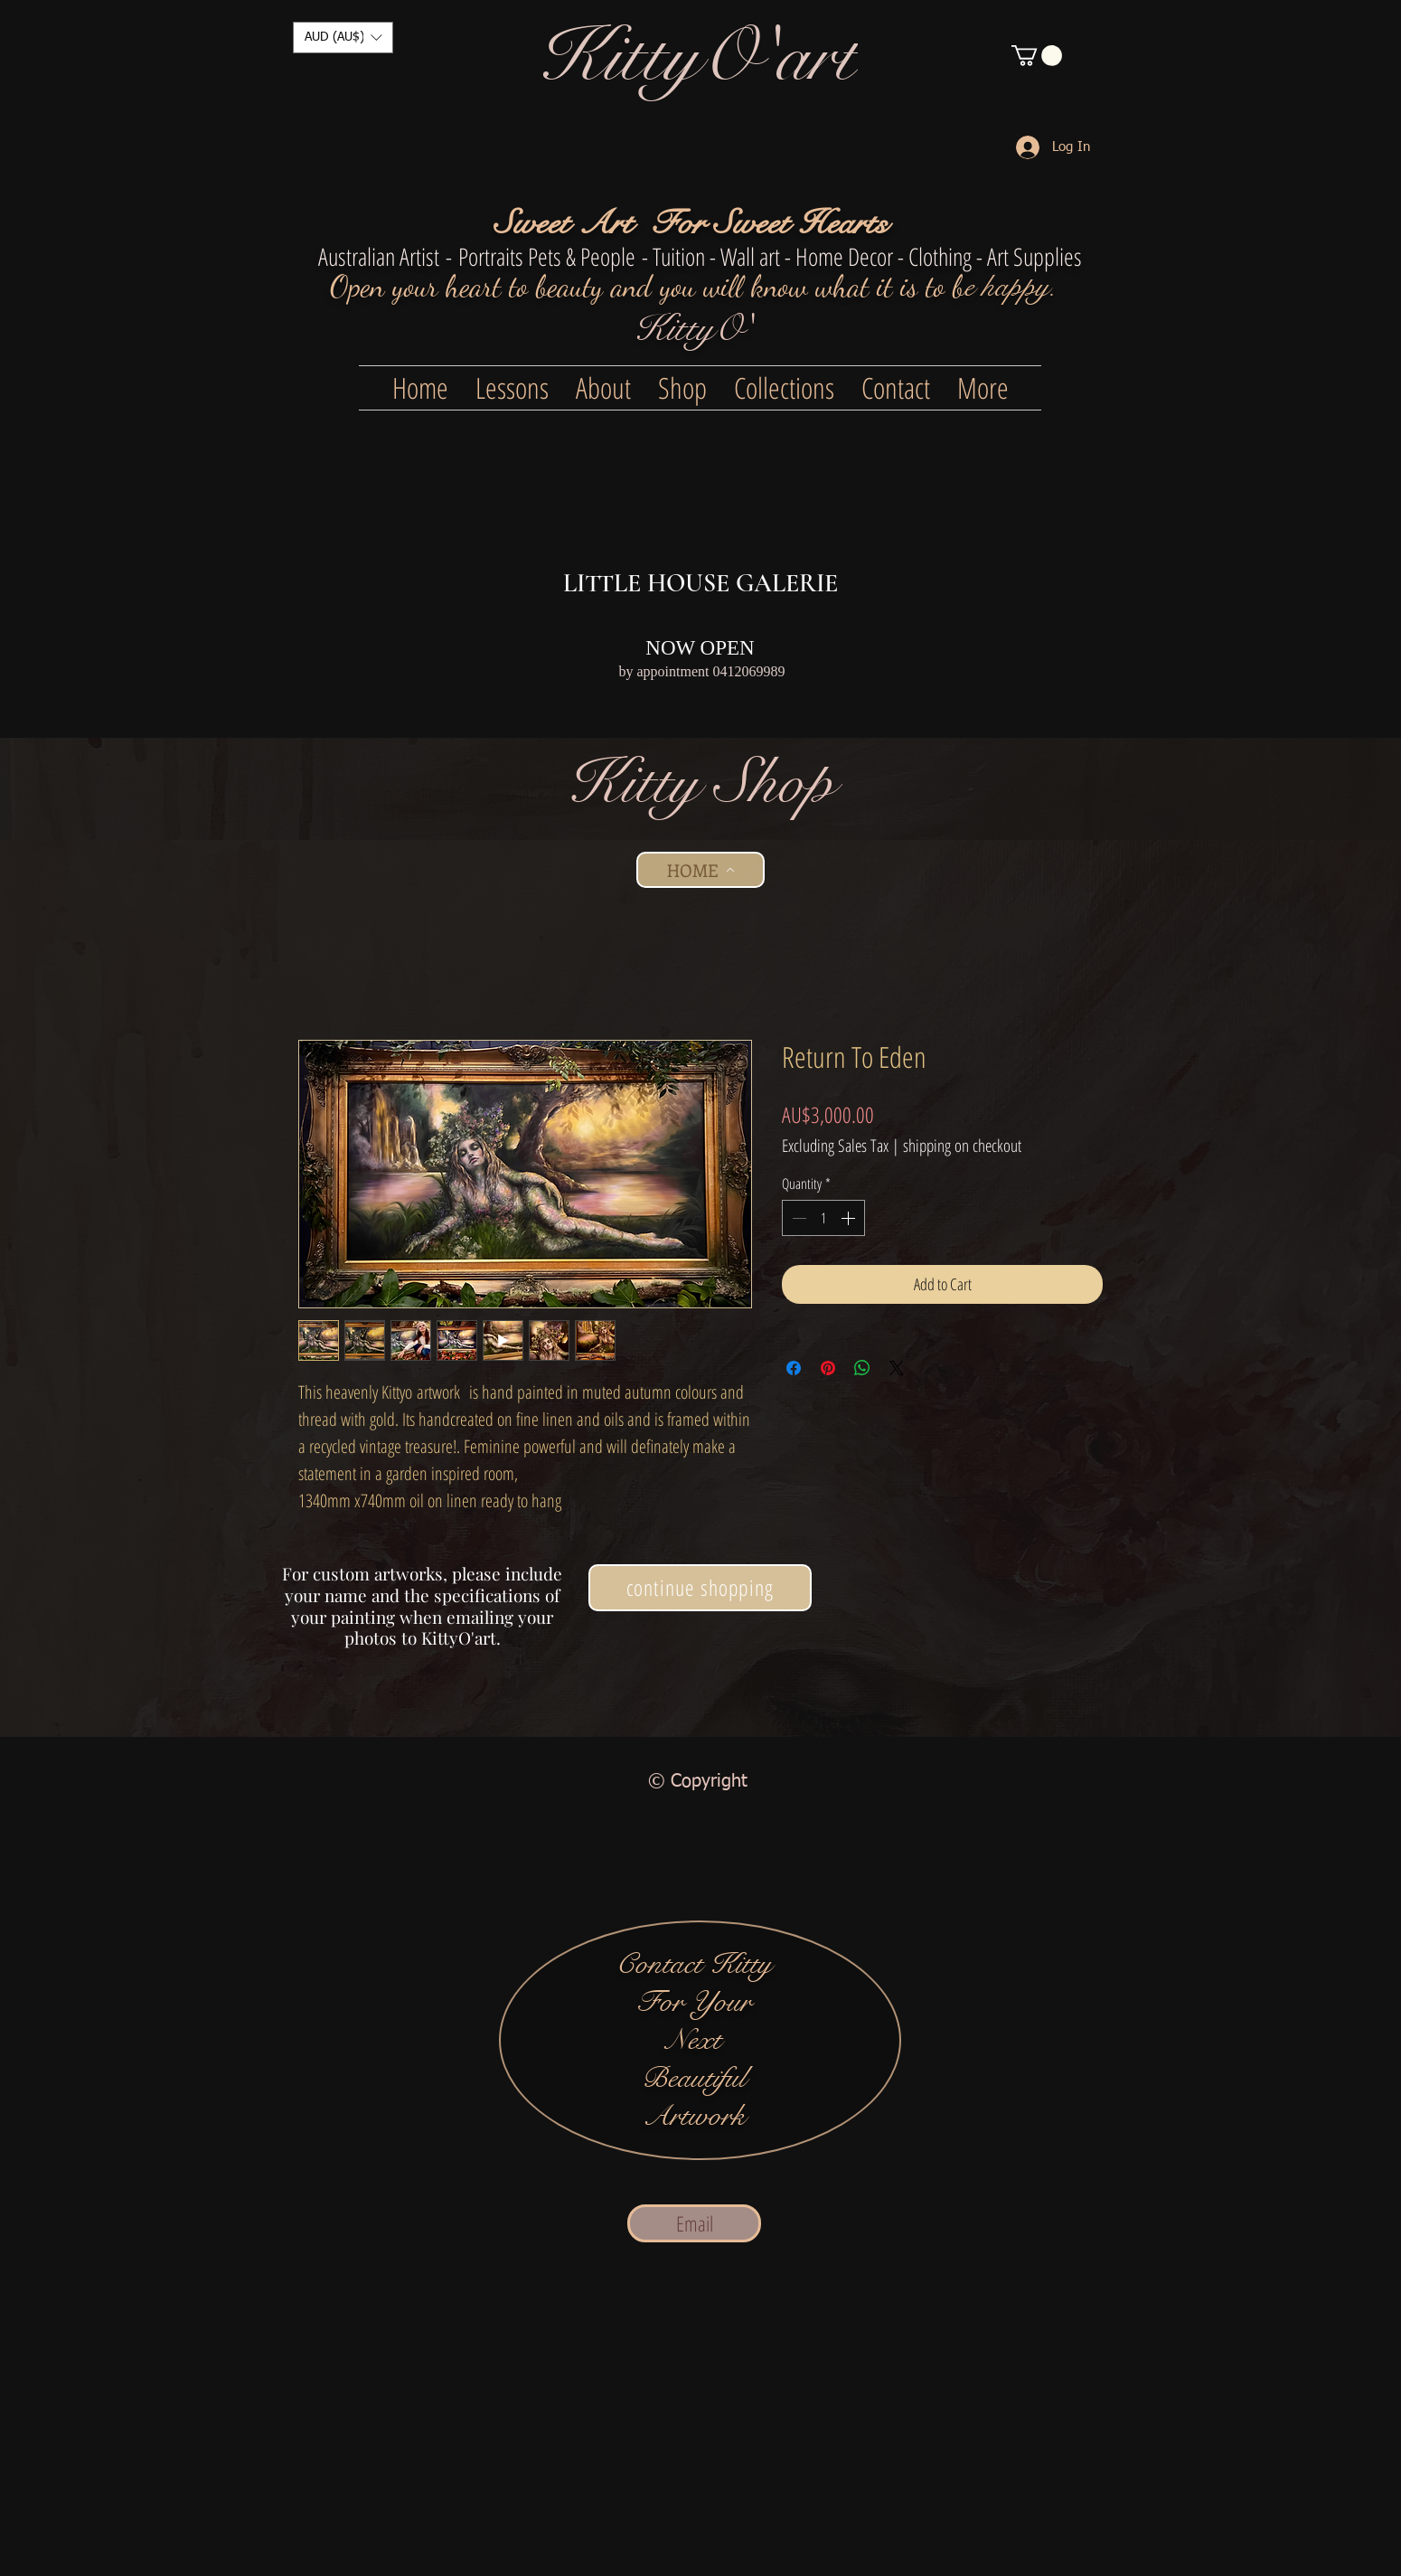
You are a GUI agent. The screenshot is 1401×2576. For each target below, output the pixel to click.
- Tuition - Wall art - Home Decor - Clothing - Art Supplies (862, 256)
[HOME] (700, 870)
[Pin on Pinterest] (828, 1368)
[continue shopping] (700, 1587)
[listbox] (343, 37)
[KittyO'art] (698, 57)
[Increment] (849, 1218)
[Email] (694, 2223)
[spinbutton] (823, 1218)
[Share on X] (896, 1368)
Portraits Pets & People (546, 256)
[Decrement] (797, 1218)
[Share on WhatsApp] (862, 1368)
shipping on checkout (962, 1146)
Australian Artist (378, 256)
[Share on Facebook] (793, 1368)
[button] (343, 37)
